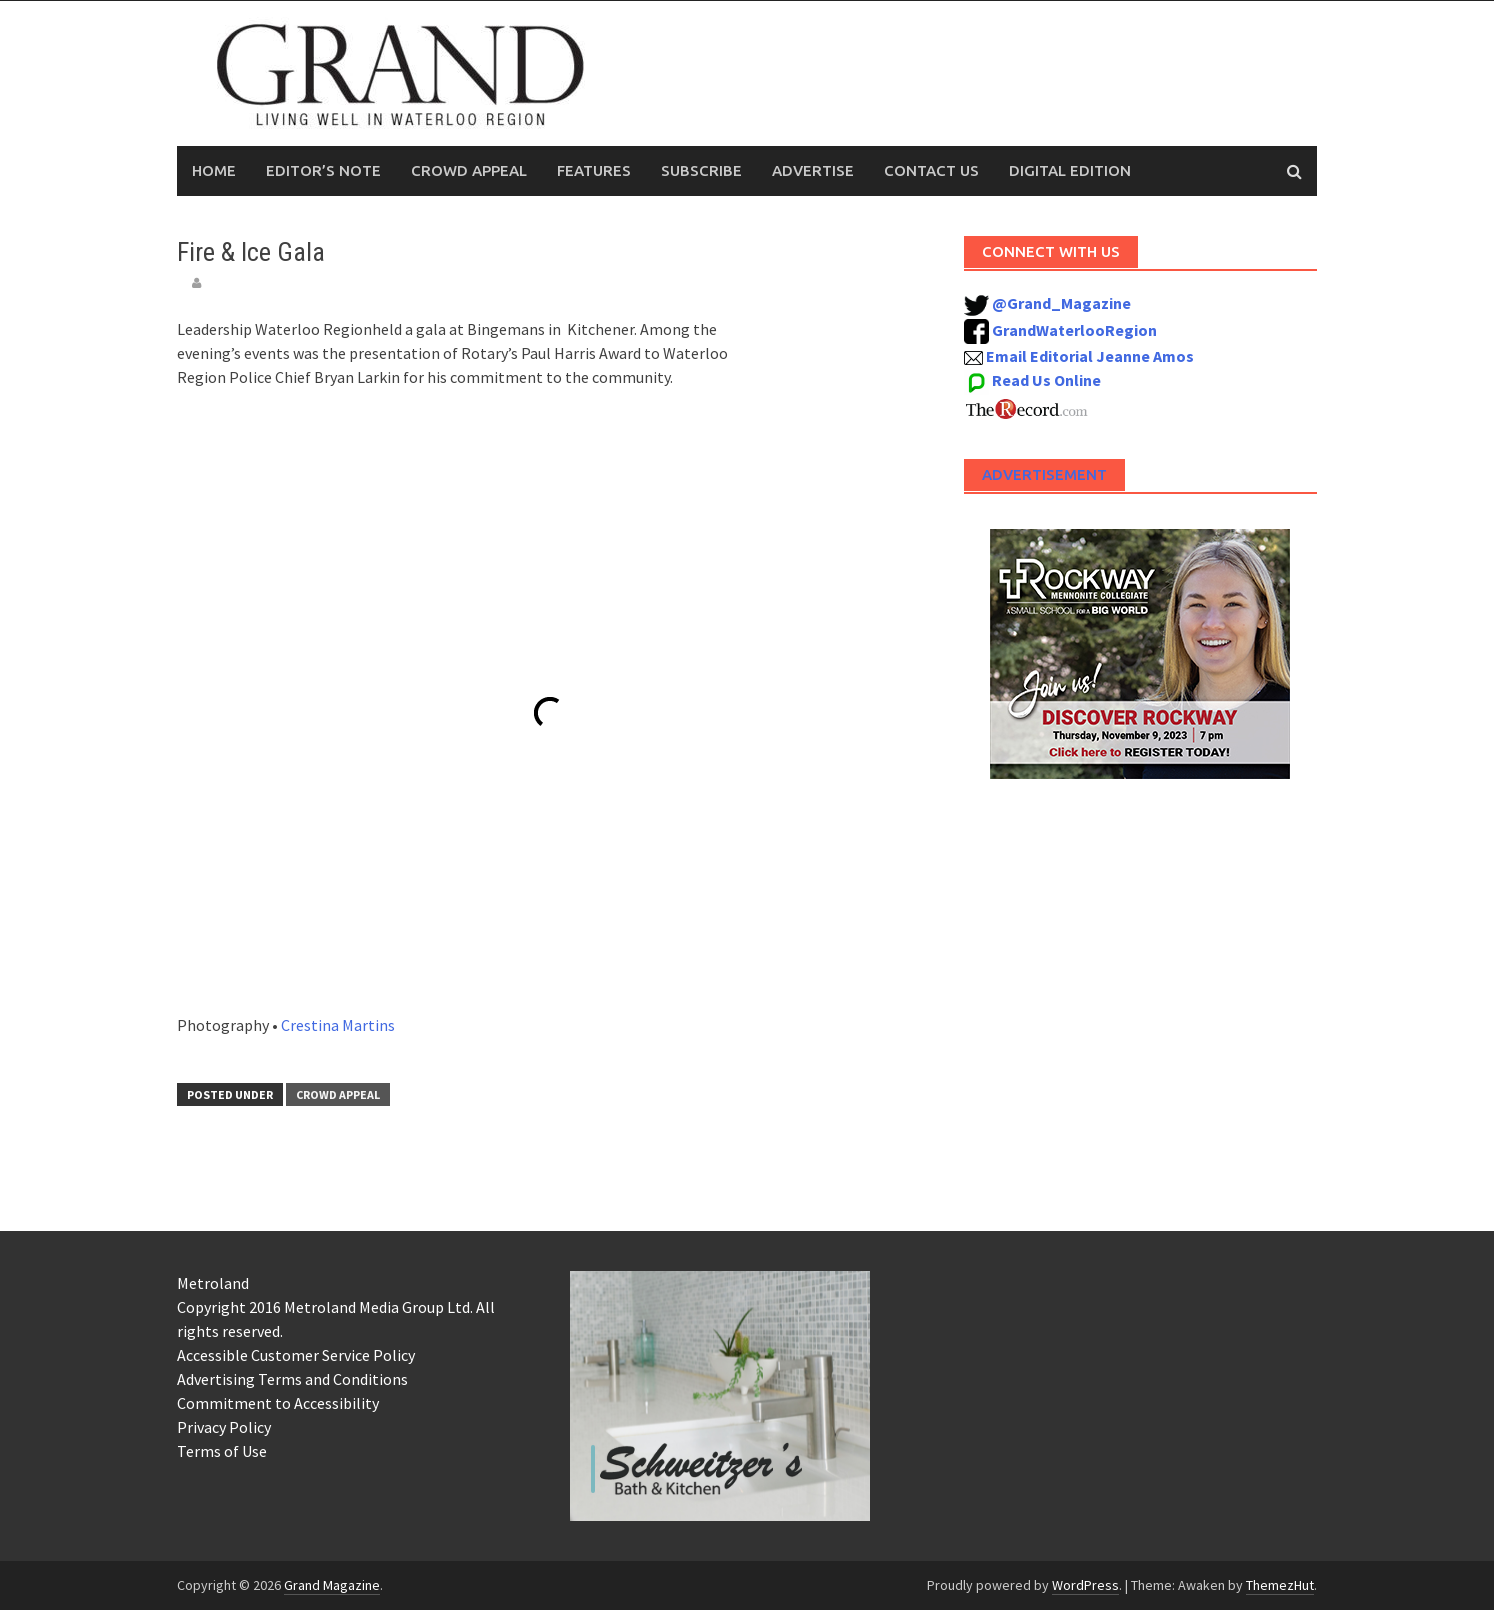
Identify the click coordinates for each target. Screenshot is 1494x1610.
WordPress (1085, 1585)
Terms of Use (222, 1451)
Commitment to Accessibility (278, 1403)
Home (214, 170)
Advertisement (1044, 474)
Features (594, 170)
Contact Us (931, 170)
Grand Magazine (332, 1585)
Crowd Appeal (469, 170)
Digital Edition (1070, 170)
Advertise (813, 170)
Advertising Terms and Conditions (292, 1379)
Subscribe (701, 170)
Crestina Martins (338, 1025)
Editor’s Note (323, 170)
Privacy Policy (224, 1427)
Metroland (213, 1283)
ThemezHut (1280, 1585)
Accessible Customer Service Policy (296, 1355)
